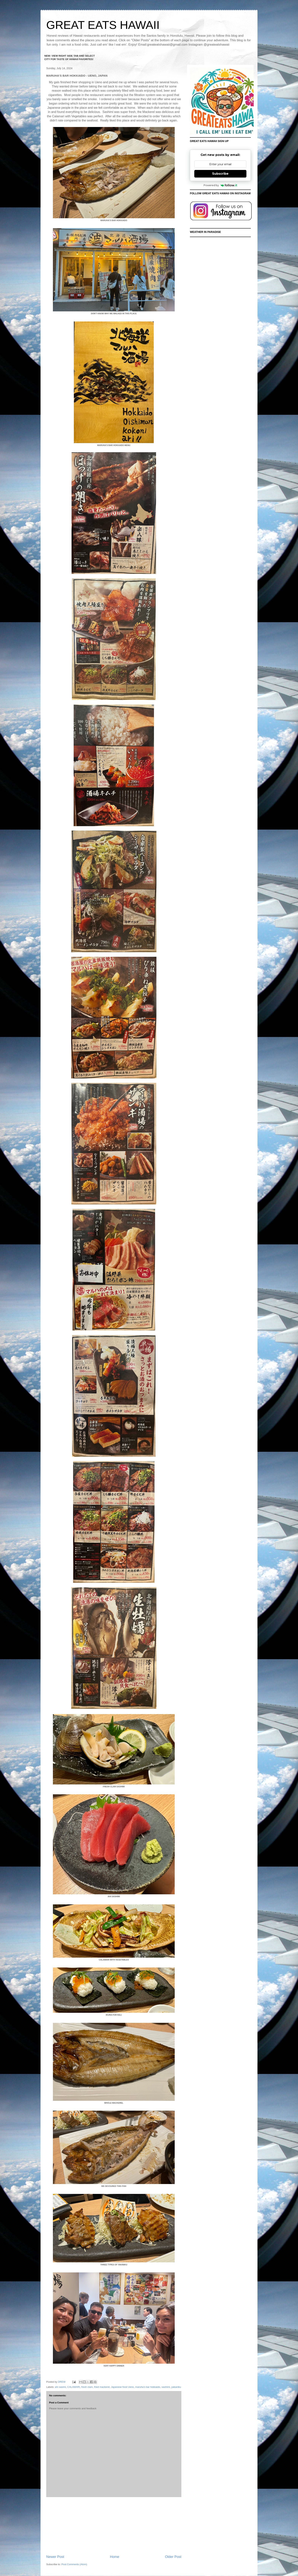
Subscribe (220, 173)
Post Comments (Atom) (74, 2564)
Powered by (220, 185)
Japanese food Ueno (122, 2387)
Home (114, 2557)
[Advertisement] (113, 2526)
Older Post (173, 2557)
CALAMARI (73, 2387)
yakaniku (176, 2387)
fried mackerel (102, 2387)
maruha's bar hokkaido (147, 2387)
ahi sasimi (60, 2387)
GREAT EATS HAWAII (103, 25)
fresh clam (87, 2387)
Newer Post (55, 2557)
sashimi (166, 2387)
